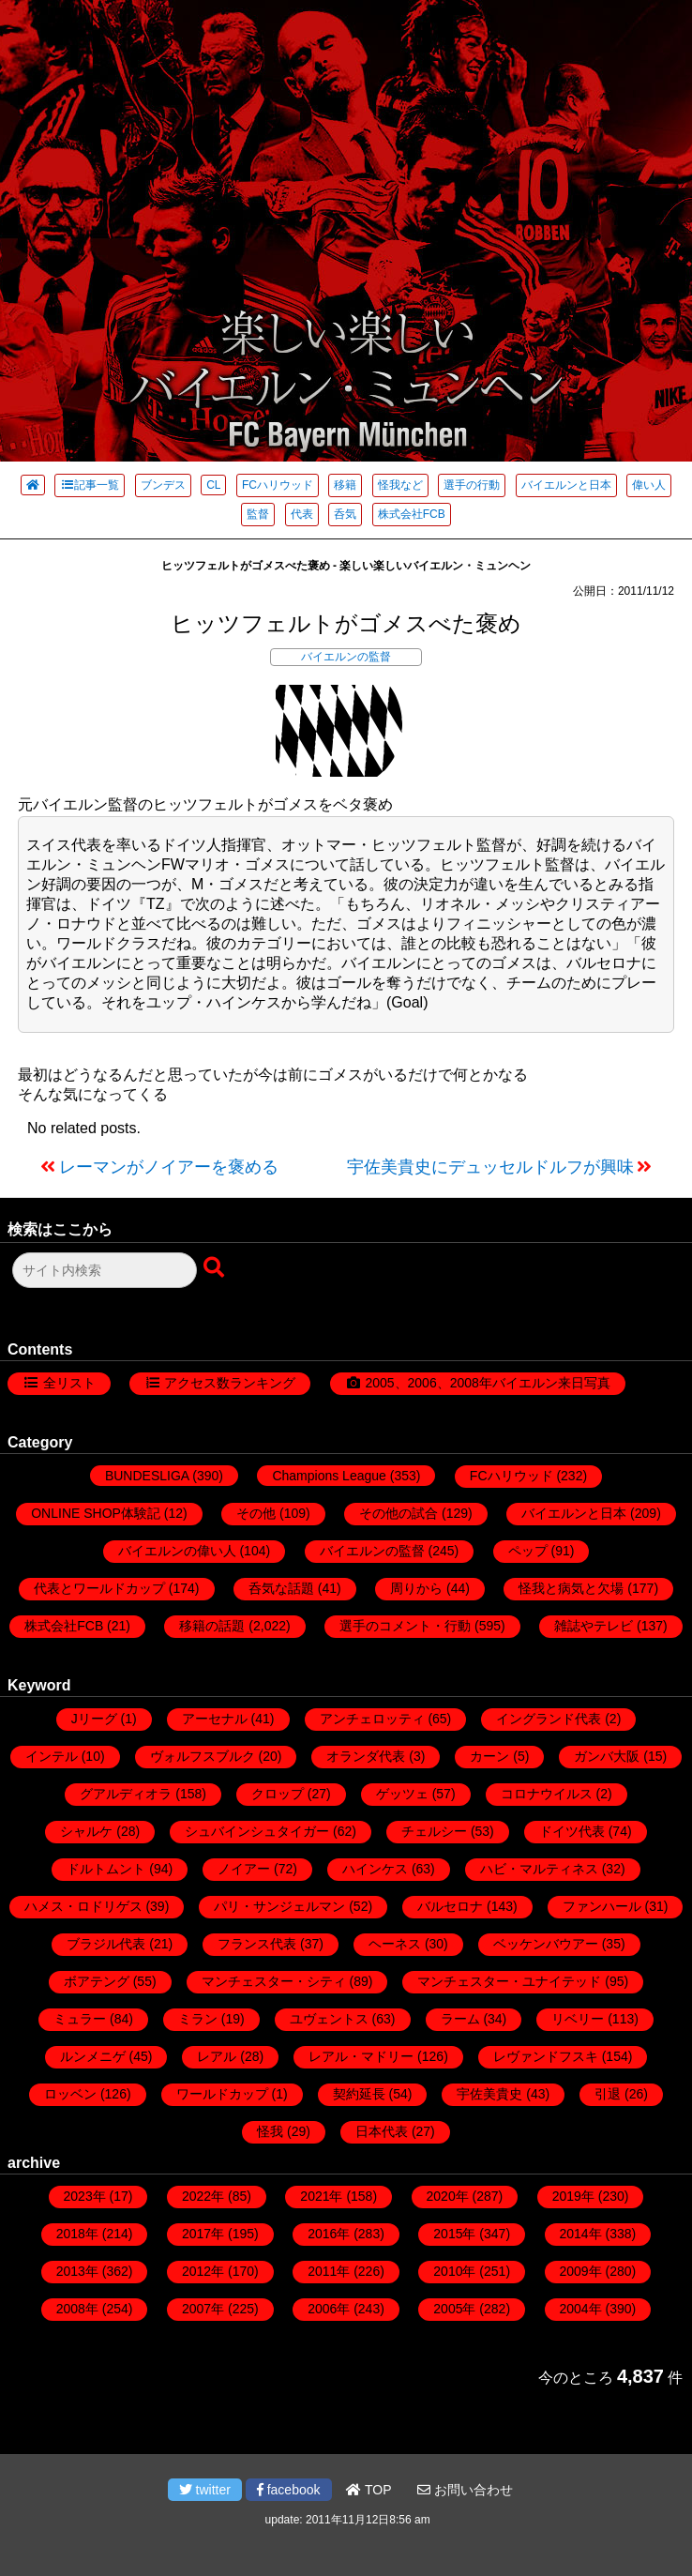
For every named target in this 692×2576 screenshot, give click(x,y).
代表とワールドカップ (99, 1588)
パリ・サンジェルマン (279, 1906)
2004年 (581, 2308)
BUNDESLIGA (146, 1475)
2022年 (203, 2196)
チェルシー (434, 1831)
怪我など (400, 485)
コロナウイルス (547, 1793)
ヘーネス (395, 1943)
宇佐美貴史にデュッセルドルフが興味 (490, 1167)
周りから (416, 1588)
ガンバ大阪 (606, 1756)
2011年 (329, 2271)
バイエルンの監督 (346, 656)
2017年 (203, 2233)
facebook (289, 2489)
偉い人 (649, 485)
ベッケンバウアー (545, 1943)
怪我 (270, 2131)
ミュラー (79, 2018)
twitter (205, 2489)
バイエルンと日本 (566, 485)
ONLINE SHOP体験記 (95, 1513)
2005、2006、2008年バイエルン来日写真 (487, 1382)
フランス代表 (257, 1943)
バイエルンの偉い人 (177, 1550)
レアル (216, 2056)
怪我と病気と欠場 (571, 1588)
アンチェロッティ (372, 1718)
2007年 (203, 2308)
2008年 (77, 2308)
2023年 (85, 2196)
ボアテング (96, 1981)
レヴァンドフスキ (545, 2056)
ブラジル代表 (106, 1943)
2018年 (77, 2233)
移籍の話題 (212, 1625)
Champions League (328, 1475)
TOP (368, 2489)
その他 (256, 1513)
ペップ (528, 1550)
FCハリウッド (277, 485)
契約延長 (359, 2093)
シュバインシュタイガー (257, 1831)
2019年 (573, 2196)
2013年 (77, 2271)
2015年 (454, 2233)
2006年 (329, 2308)
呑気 (345, 514)
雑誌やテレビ (593, 1625)
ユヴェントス (329, 2018)
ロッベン (70, 2093)
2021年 (321, 2196)
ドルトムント (106, 1868)
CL (213, 485)
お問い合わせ (465, 2489)
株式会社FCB (411, 514)
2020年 (448, 2196)
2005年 (454, 2308)
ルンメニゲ (93, 2056)
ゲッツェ (402, 1793)
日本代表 (381, 2131)
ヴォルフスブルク (202, 1756)
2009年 (581, 2271)
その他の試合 (398, 1513)
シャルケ (86, 1831)
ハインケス (375, 1868)
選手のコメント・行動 (405, 1625)
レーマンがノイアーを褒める (168, 1167)
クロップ (277, 1793)
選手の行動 (472, 485)
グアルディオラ (126, 1793)
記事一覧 (89, 485)
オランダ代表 (365, 1756)
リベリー (577, 2018)
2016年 (329, 2233)
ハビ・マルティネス (539, 1868)
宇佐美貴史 (489, 2093)
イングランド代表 (548, 1718)
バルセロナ (450, 1906)
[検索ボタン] (215, 1268)
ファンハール (602, 1906)
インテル (51, 1756)
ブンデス (163, 485)
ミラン (198, 2018)
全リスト (69, 1382)
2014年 (581, 2233)
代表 (302, 514)
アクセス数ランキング (229, 1382)
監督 (258, 514)
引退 (607, 2093)
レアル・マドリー (361, 2056)
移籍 (345, 485)
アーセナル (215, 1718)
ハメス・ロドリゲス (83, 1906)
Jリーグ (94, 1718)
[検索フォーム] (104, 1270)
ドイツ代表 (572, 1831)
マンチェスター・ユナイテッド (509, 1981)
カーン (489, 1756)
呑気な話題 (281, 1588)
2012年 (203, 2271)
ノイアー (244, 1868)
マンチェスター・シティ (274, 1981)
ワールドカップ (222, 2093)
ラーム (460, 2018)
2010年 (454, 2271)
